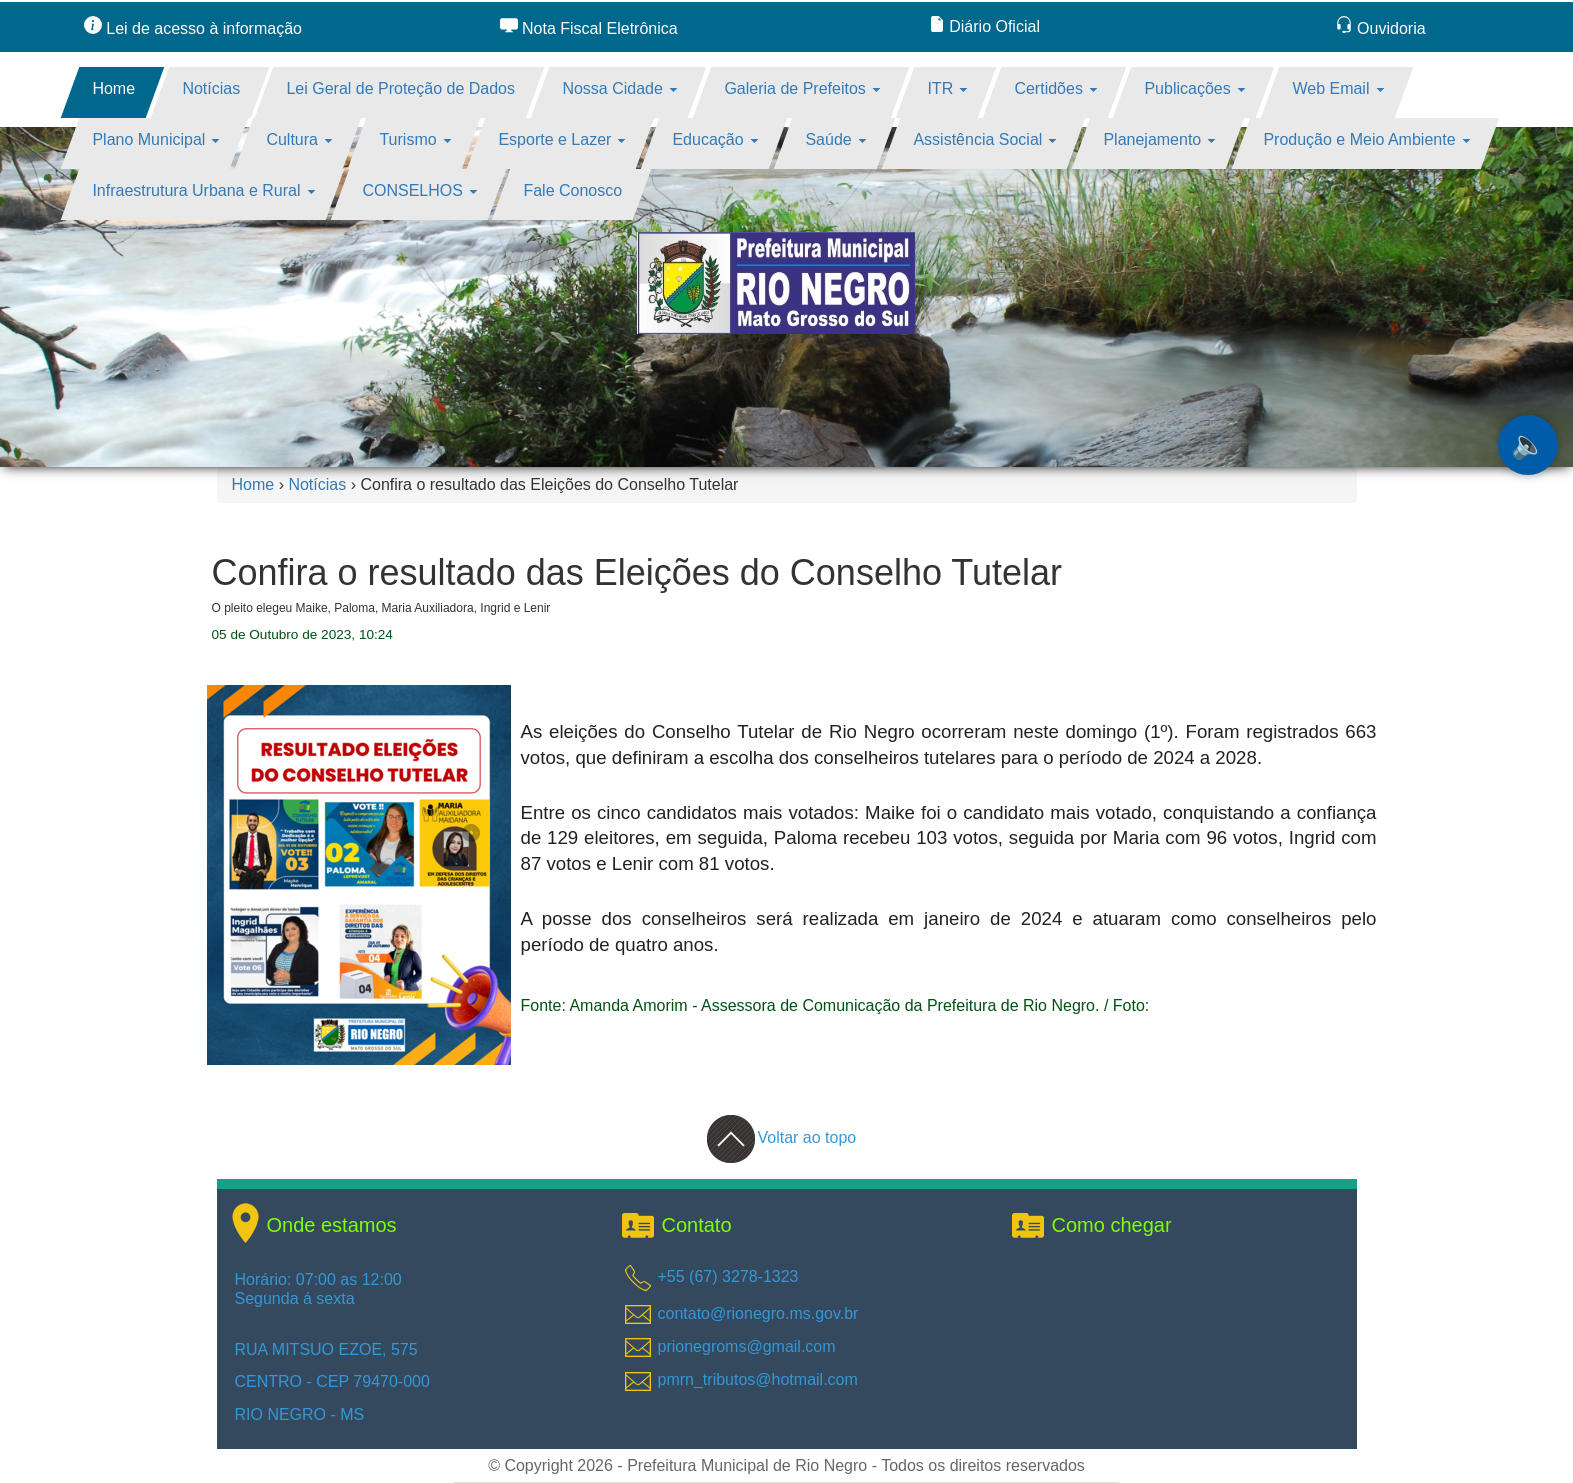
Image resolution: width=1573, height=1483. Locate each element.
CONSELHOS (419, 190)
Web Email (1338, 88)
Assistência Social (984, 139)
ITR (947, 88)
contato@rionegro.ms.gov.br (758, 1313)
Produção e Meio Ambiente (1366, 139)
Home (113, 88)
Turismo (416, 139)
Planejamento (1160, 139)
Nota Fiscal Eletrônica (589, 28)
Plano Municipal (155, 139)
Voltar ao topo (782, 1137)
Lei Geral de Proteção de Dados (401, 88)
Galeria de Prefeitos (802, 88)
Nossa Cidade (619, 88)
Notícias (211, 88)
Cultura (300, 139)
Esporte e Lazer (561, 139)
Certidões (1056, 88)
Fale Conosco (573, 190)
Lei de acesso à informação (193, 28)
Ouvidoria (1380, 28)
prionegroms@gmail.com (747, 1346)
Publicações (1194, 88)
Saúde (836, 139)
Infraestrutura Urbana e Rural (203, 190)
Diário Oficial (984, 26)
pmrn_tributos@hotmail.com (758, 1379)
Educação (716, 139)
